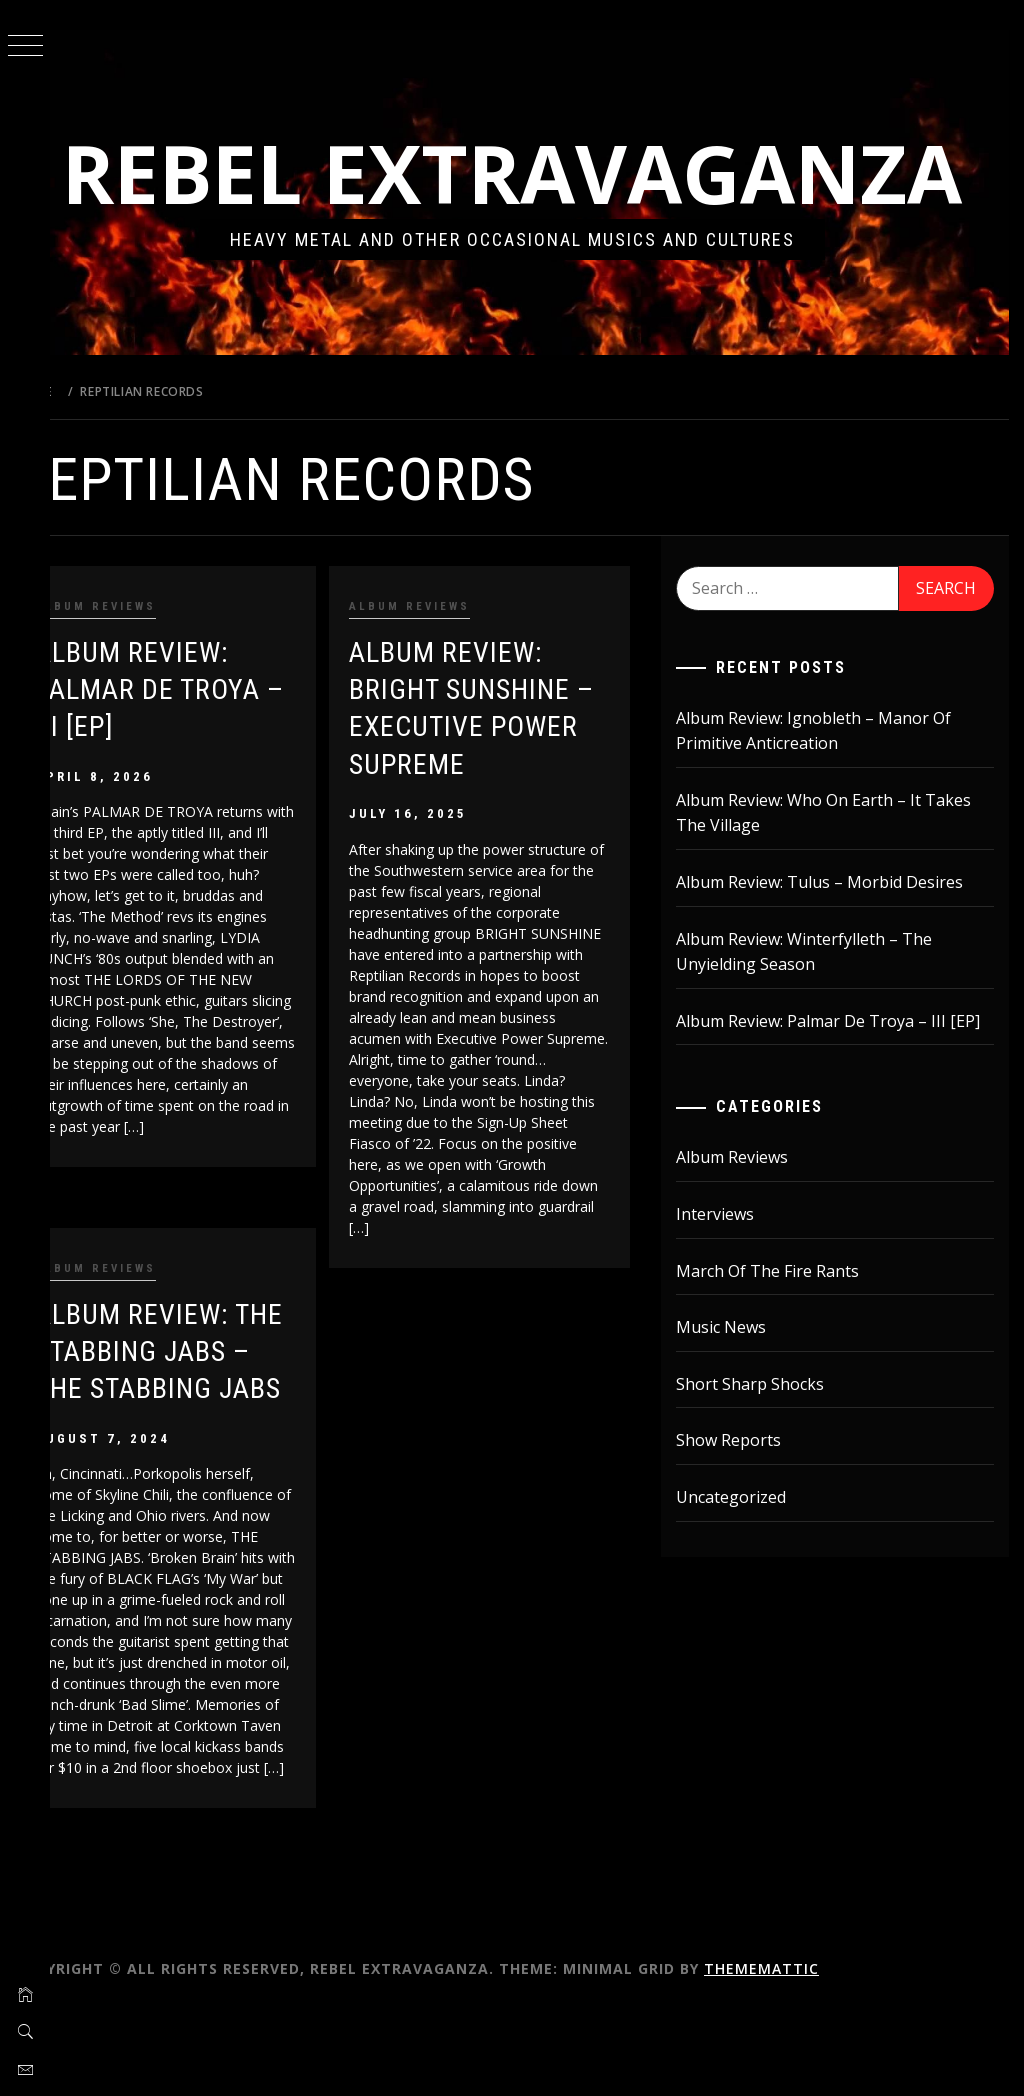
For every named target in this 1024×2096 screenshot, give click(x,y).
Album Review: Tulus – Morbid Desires (837, 968)
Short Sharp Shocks (768, 1495)
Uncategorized (749, 1608)
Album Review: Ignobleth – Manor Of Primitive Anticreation (831, 816)
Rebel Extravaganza (537, 215)
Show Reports (746, 1552)
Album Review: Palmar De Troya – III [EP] (197, 775)
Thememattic (811, 2054)
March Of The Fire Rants (785, 1382)
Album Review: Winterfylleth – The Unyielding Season (822, 1037)
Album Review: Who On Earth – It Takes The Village (841, 899)
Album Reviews (145, 692)
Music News (739, 1439)
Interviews (733, 1325)
